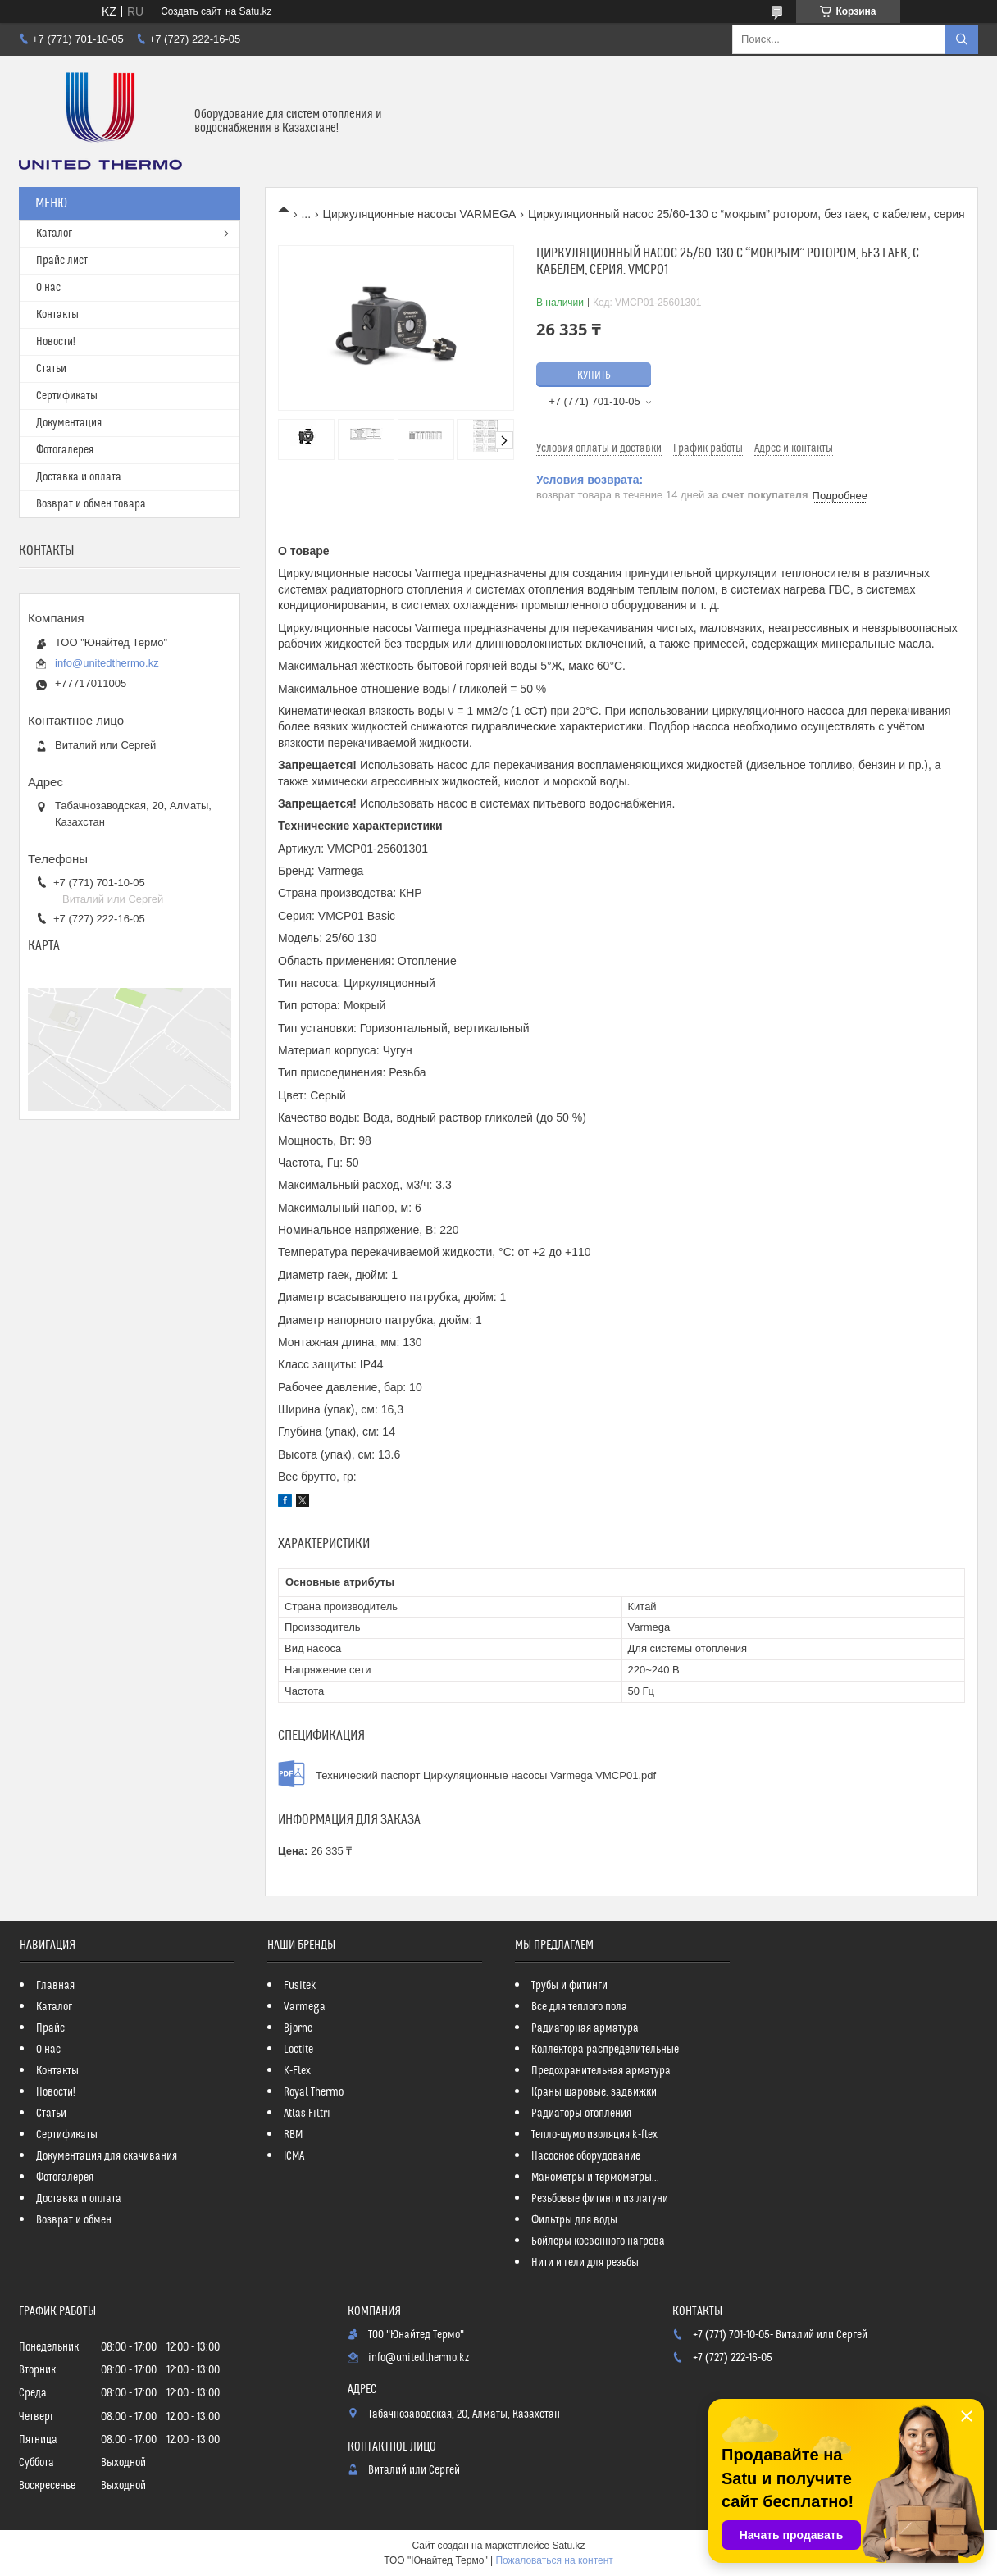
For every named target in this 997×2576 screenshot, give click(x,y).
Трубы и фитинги (569, 1985)
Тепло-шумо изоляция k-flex (594, 2134)
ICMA (294, 2156)
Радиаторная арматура (585, 2028)
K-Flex (297, 2071)
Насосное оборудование (585, 2156)
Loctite (298, 2049)
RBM (293, 2134)
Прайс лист (62, 260)
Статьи (51, 368)
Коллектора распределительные (605, 2049)
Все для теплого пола (579, 2007)
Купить (594, 375)
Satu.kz (568, 2545)
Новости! (55, 341)
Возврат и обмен (74, 2220)
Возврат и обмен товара (91, 504)
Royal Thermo (314, 2092)
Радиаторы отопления (581, 2113)
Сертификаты (67, 396)
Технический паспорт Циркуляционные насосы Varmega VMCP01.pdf (486, 1775)
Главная (55, 1985)
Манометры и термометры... (595, 2177)
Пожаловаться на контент (553, 2560)
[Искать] (961, 39)
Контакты (57, 314)
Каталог (54, 233)
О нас (48, 287)
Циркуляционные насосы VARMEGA (420, 214)
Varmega (305, 2007)
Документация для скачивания (106, 2156)
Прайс (50, 2028)
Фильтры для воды (574, 2220)
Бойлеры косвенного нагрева (598, 2241)
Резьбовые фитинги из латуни (599, 2198)
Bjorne (298, 2028)
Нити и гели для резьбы (585, 2262)
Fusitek (300, 1985)
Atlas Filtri (307, 2113)
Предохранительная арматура (601, 2071)
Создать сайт (191, 11)
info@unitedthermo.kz (107, 663)
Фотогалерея (64, 450)
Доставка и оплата (78, 477)
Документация (69, 423)
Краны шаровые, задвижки (594, 2092)
